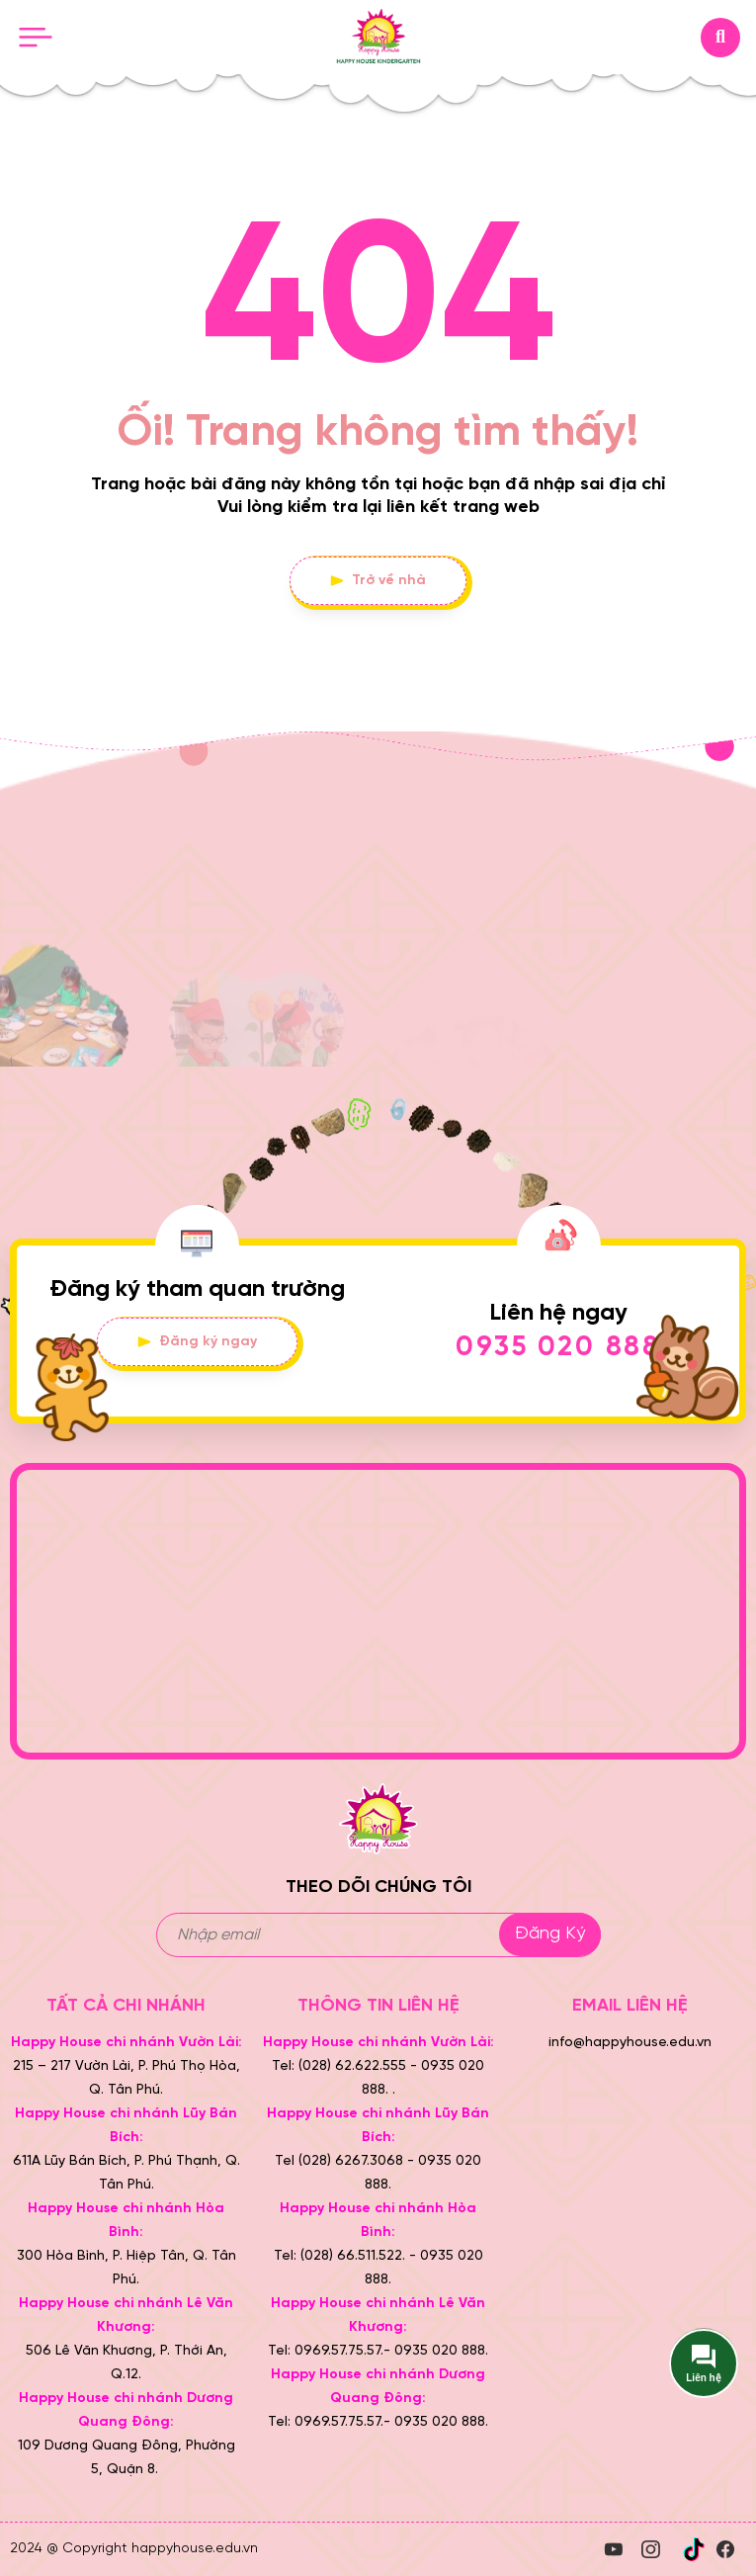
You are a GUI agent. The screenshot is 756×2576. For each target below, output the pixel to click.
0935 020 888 (558, 1347)
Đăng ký (550, 1934)
